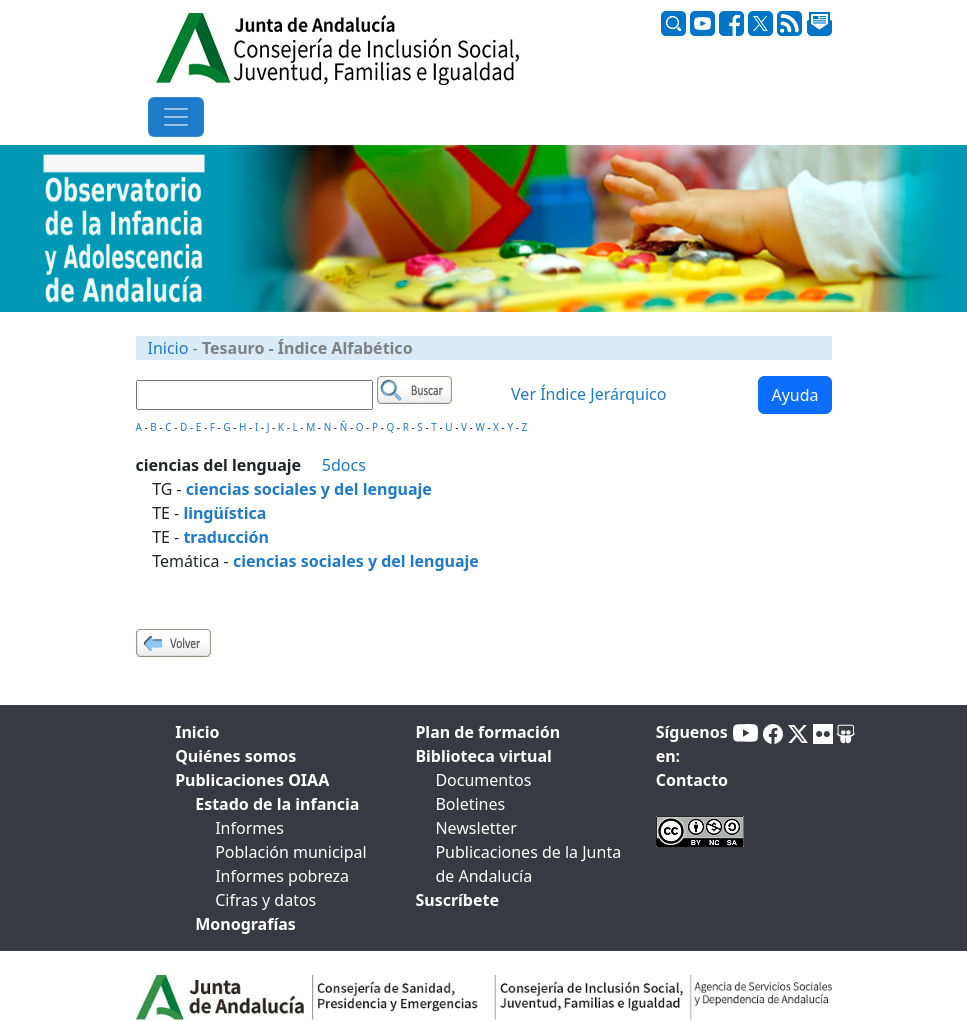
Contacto (692, 780)
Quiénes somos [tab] (235, 756)
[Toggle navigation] (176, 117)
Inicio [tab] (197, 732)
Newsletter (475, 828)
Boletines (470, 804)
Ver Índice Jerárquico (588, 395)
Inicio (168, 348)
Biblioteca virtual (483, 756)
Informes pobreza (282, 876)
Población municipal (290, 852)
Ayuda (794, 395)
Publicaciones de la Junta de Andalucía (528, 864)
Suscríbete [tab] (457, 900)
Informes (249, 828)
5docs (344, 465)
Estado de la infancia (277, 804)
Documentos (483, 780)
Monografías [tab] (245, 924)
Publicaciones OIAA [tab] (252, 780)
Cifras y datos (265, 900)
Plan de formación (487, 732)
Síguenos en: (692, 744)
